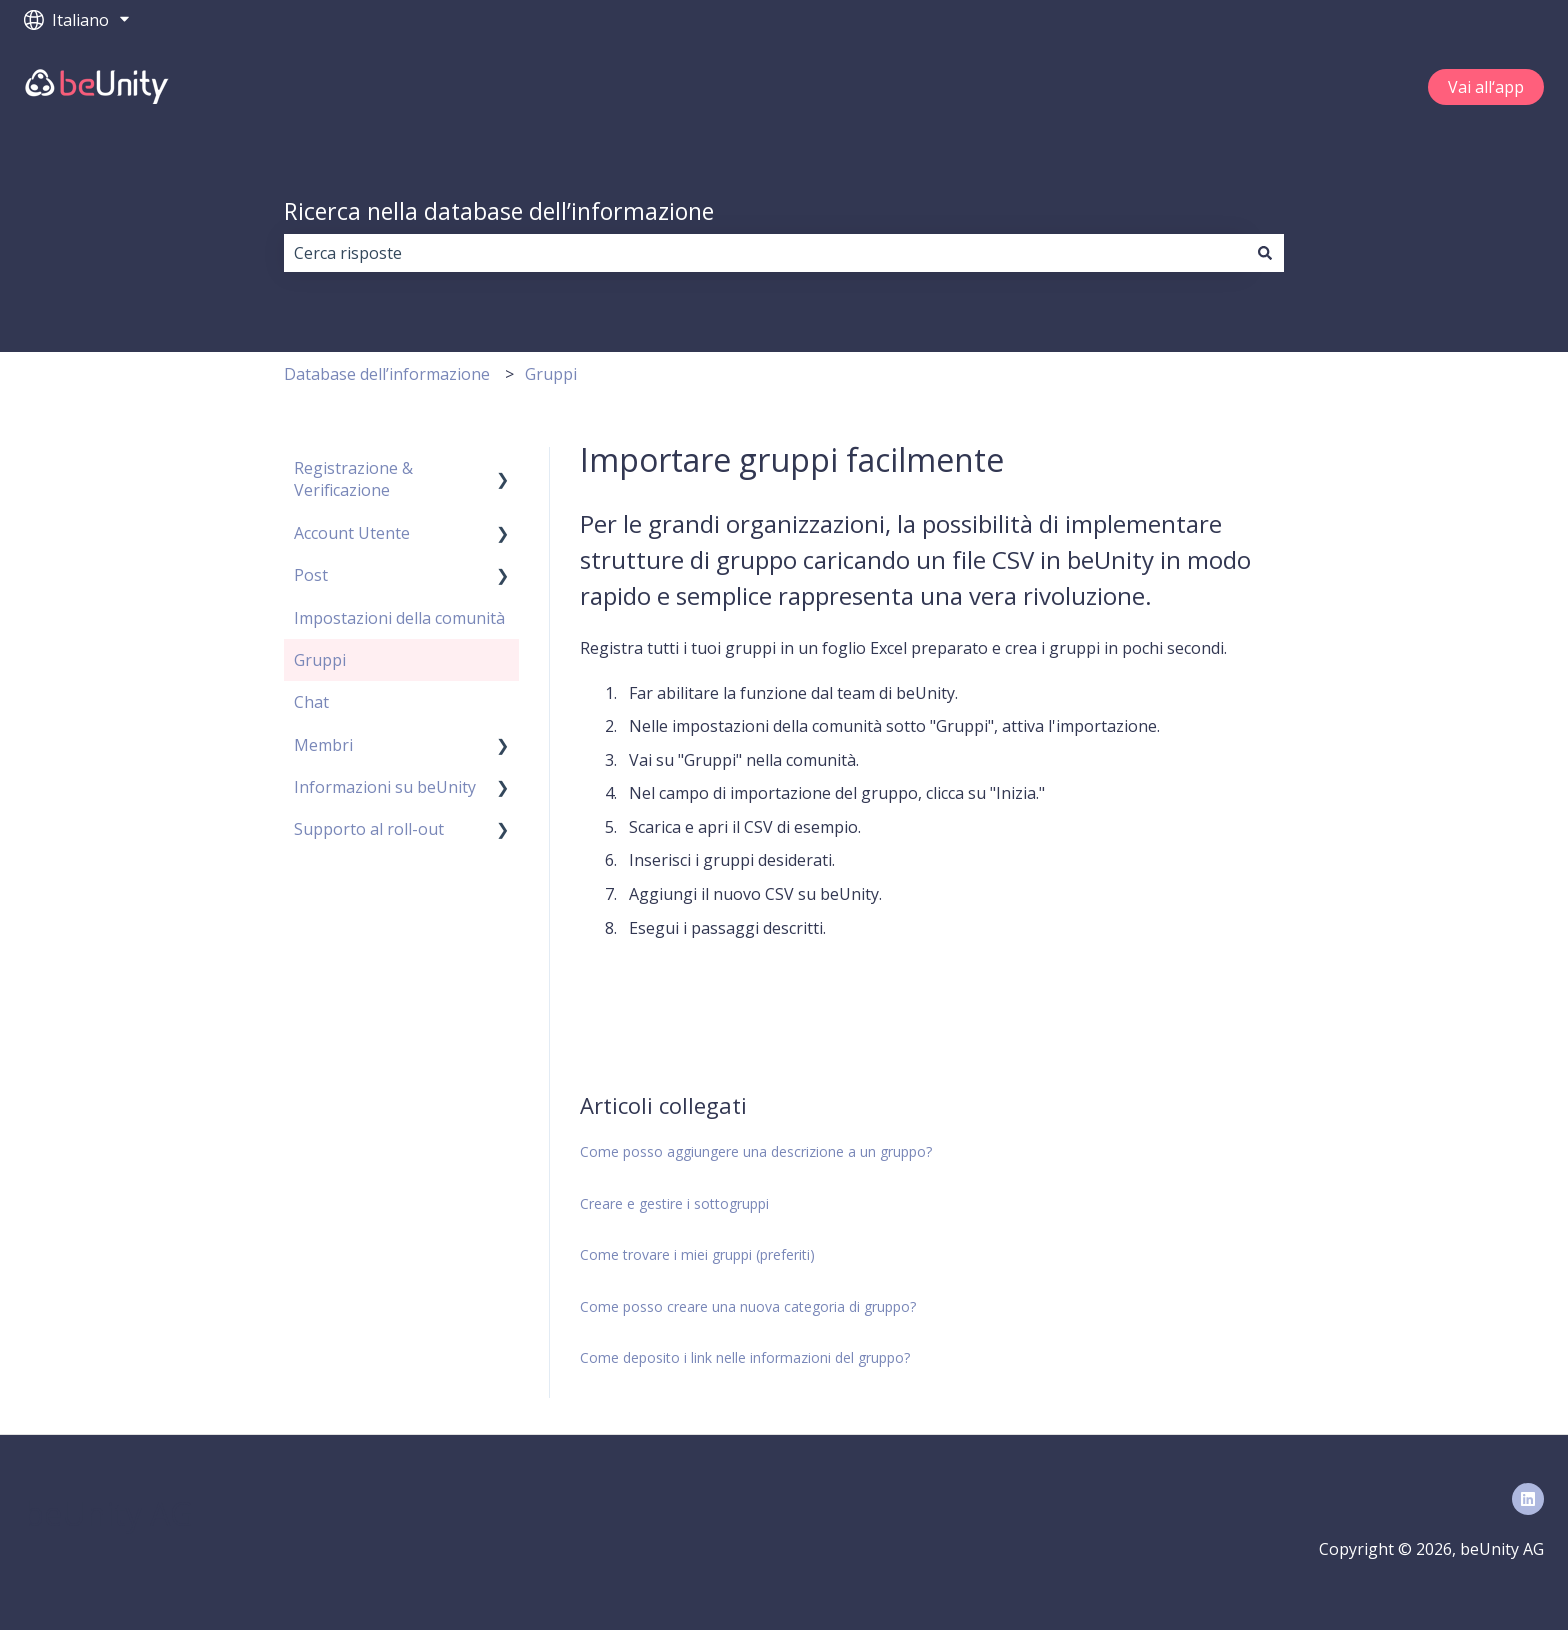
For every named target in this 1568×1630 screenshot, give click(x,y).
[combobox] (765, 253)
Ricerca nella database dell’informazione (499, 211)
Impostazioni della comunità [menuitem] (399, 618)
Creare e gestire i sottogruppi (674, 1203)
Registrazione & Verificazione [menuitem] (353, 479)
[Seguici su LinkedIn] (1528, 1499)
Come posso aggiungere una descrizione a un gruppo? (756, 1151)
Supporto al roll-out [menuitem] (369, 829)
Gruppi (551, 374)
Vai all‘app (1486, 87)
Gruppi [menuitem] (320, 660)
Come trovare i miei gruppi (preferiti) (697, 1254)
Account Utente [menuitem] (352, 533)
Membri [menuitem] (323, 745)
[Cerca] (1265, 253)
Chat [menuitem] (311, 702)
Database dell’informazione (387, 374)
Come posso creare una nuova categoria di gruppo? (748, 1306)
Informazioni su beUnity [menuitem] (385, 787)
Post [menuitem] (311, 575)
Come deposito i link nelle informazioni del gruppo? (745, 1357)
